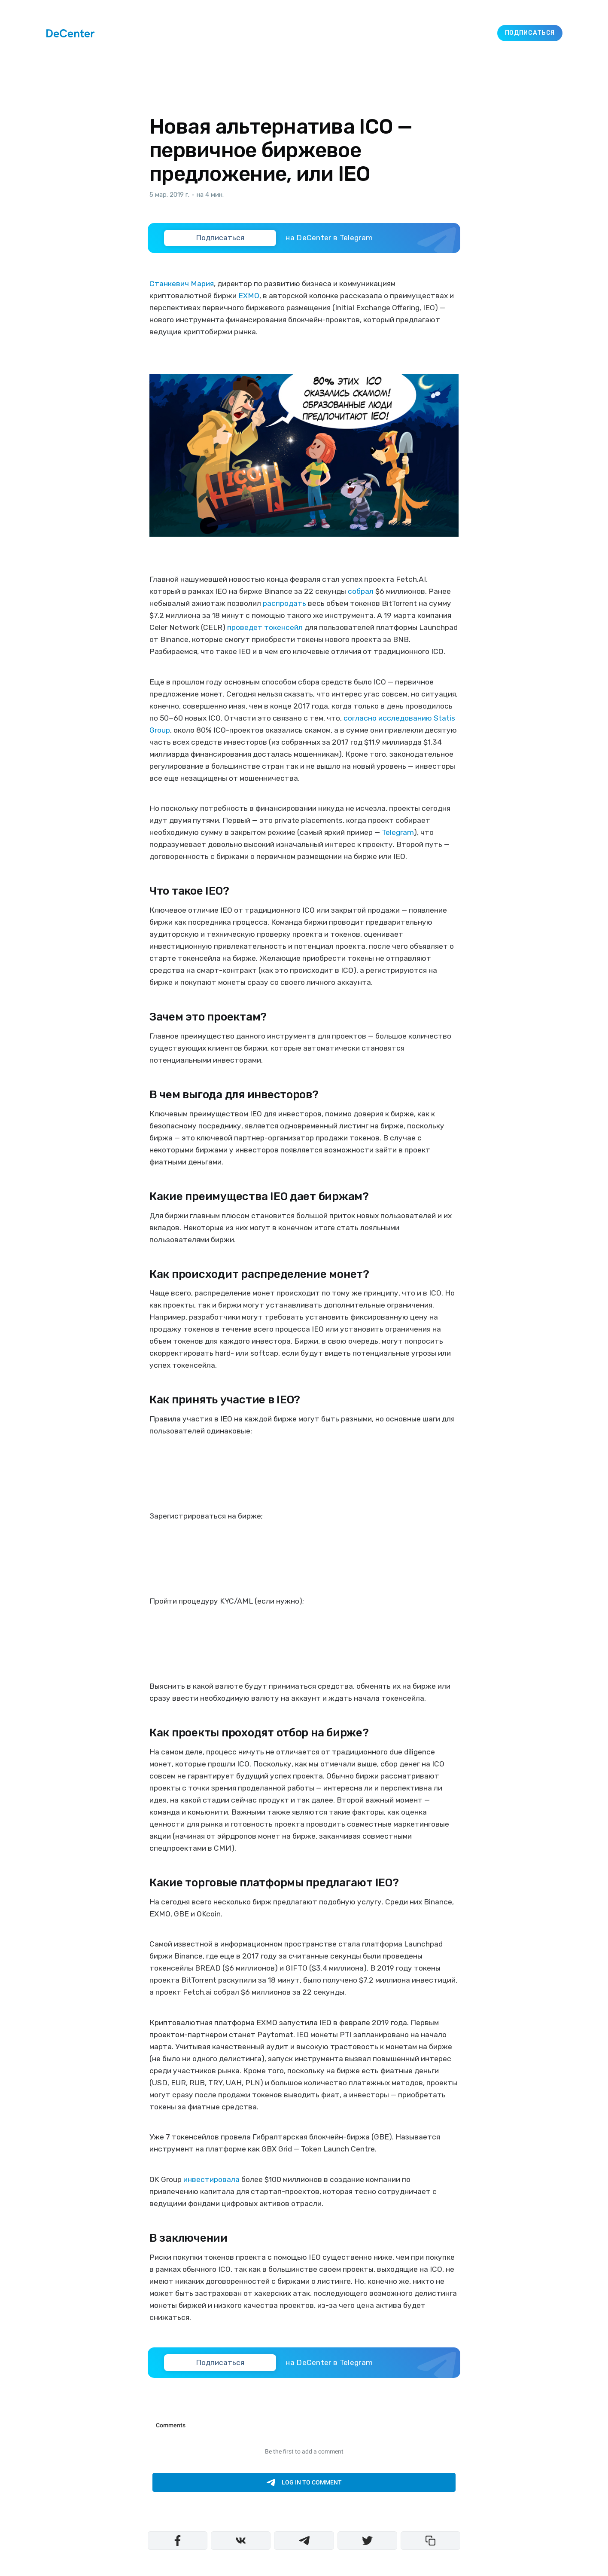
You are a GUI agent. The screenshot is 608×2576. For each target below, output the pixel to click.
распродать (284, 603)
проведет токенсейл (265, 627)
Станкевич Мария (181, 283)
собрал (361, 591)
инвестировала (211, 2179)
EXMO (248, 295)
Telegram (398, 832)
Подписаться (530, 33)
